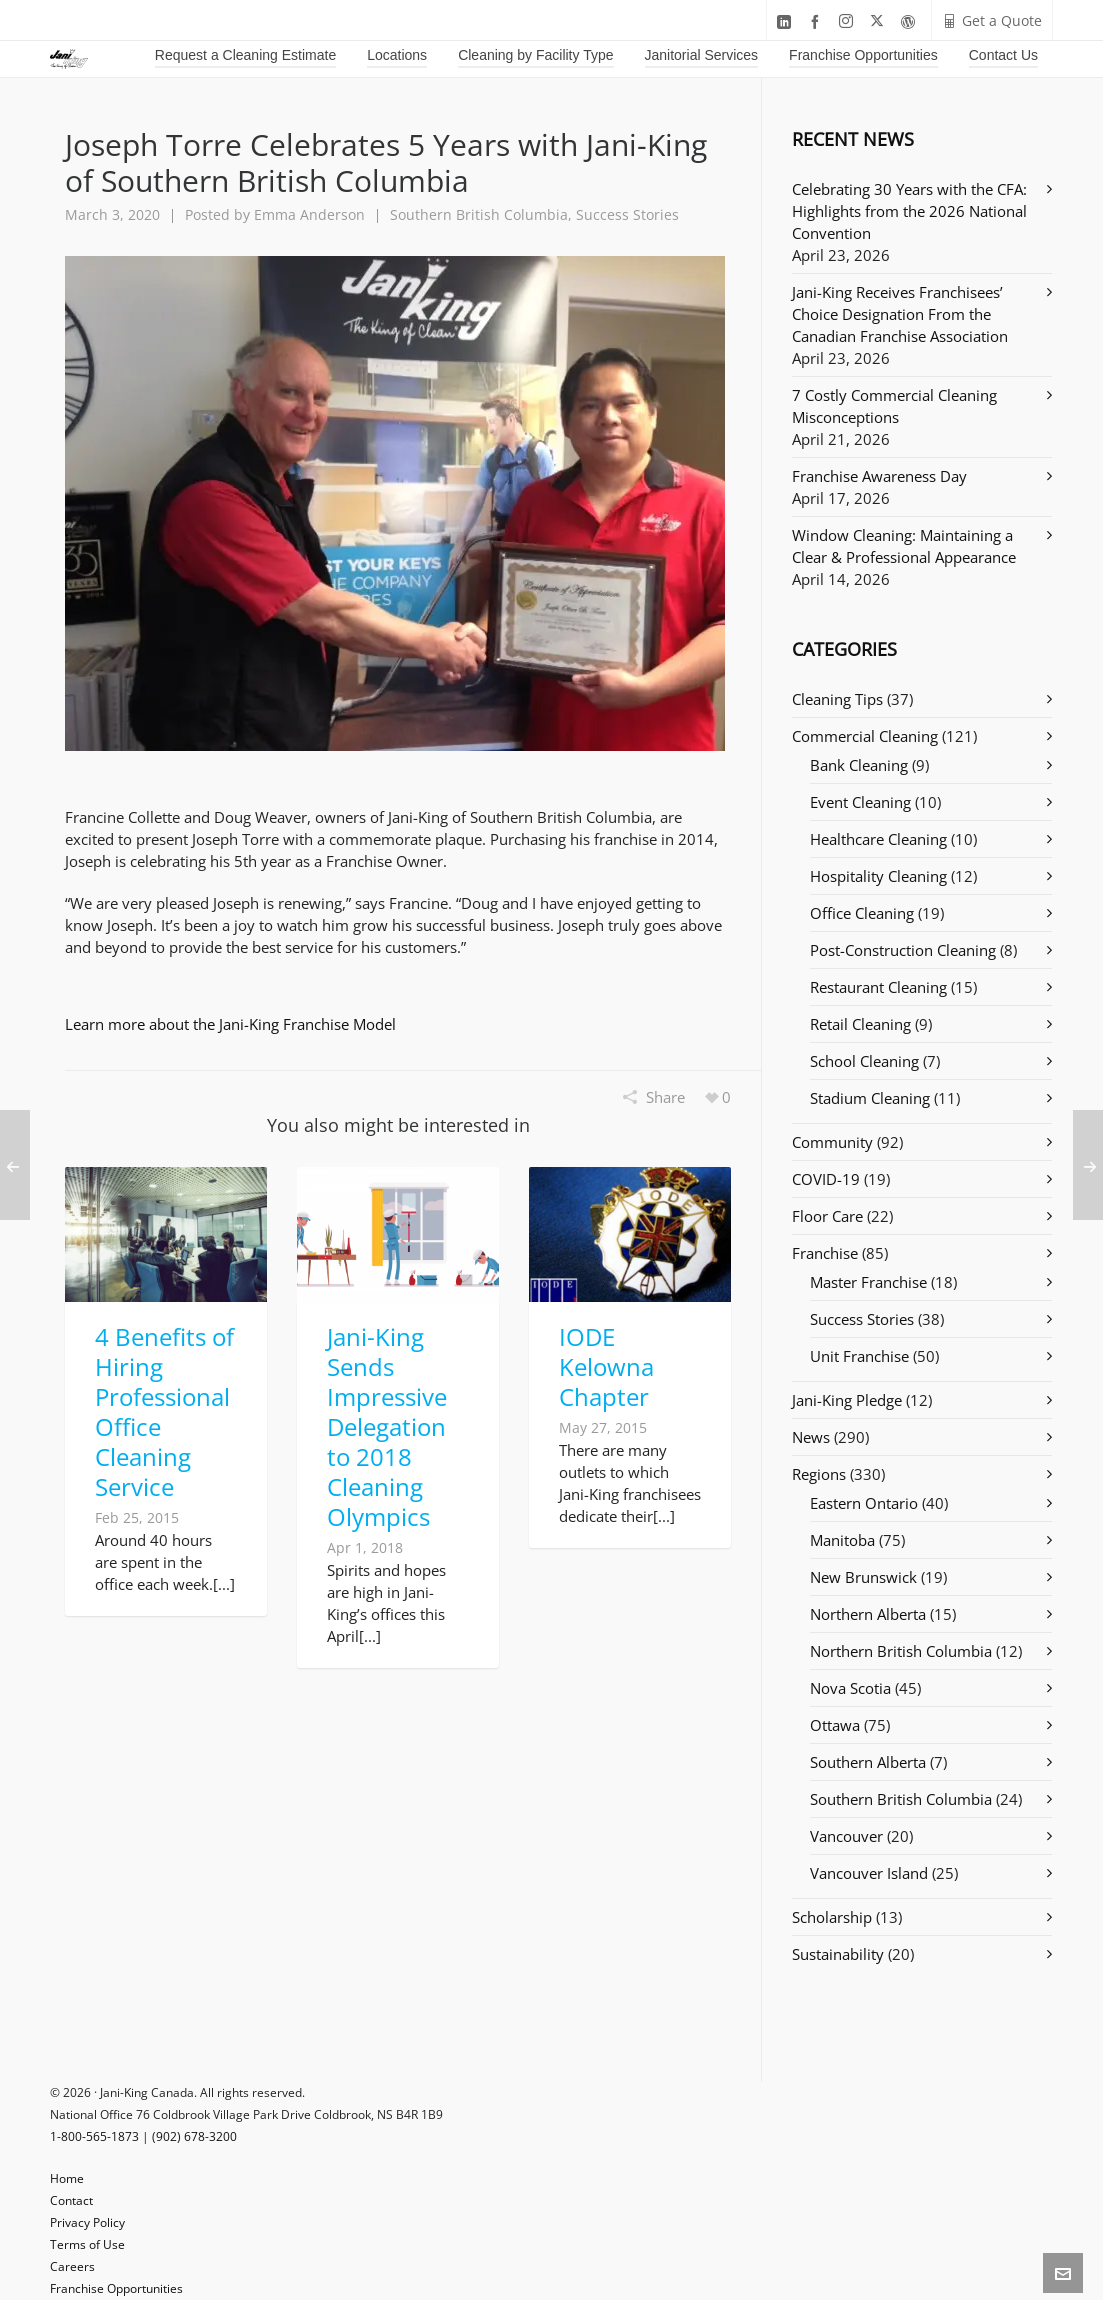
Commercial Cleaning (865, 736)
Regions (819, 1474)
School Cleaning (864, 1061)
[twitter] (880, 21)
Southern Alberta (868, 1762)
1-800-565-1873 (94, 2136)
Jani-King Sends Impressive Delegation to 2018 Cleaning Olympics (387, 1426)
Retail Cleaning (860, 1024)
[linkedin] (787, 21)
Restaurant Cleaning (878, 987)
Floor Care (827, 1216)
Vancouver (846, 1836)
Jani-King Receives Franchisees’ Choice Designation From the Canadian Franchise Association (900, 314)
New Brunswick (863, 1577)
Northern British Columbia (901, 1651)
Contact (71, 2200)
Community (832, 1142)
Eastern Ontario (864, 1503)
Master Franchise (868, 1282)
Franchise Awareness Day (879, 476)
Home (67, 2178)
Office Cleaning (862, 913)
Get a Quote (992, 20)
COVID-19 (826, 1179)
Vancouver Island (869, 1873)
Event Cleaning (860, 802)
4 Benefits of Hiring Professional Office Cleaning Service (164, 1411)
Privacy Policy (87, 2222)
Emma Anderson (309, 214)
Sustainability (838, 1954)
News (811, 1437)
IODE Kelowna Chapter (606, 1366)
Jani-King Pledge (847, 1400)
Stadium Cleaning (870, 1098)
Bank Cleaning (859, 765)
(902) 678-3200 (194, 2136)
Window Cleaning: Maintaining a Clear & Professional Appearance (904, 546)
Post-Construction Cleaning (903, 950)
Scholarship (832, 1917)
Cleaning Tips (837, 699)
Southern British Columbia (479, 214)
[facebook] (818, 21)
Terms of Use (87, 2244)
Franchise (825, 1253)
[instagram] (849, 21)
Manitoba (842, 1540)
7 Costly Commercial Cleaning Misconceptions (894, 406)
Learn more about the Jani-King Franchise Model (230, 1024)
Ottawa (835, 1725)
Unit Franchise (859, 1356)
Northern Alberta (868, 1614)
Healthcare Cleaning (878, 839)
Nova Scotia (850, 1688)
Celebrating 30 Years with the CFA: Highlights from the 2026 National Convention (909, 211)
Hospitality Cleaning (878, 876)
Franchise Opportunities (116, 2288)
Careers (72, 2266)
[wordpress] (911, 21)
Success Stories (627, 214)
